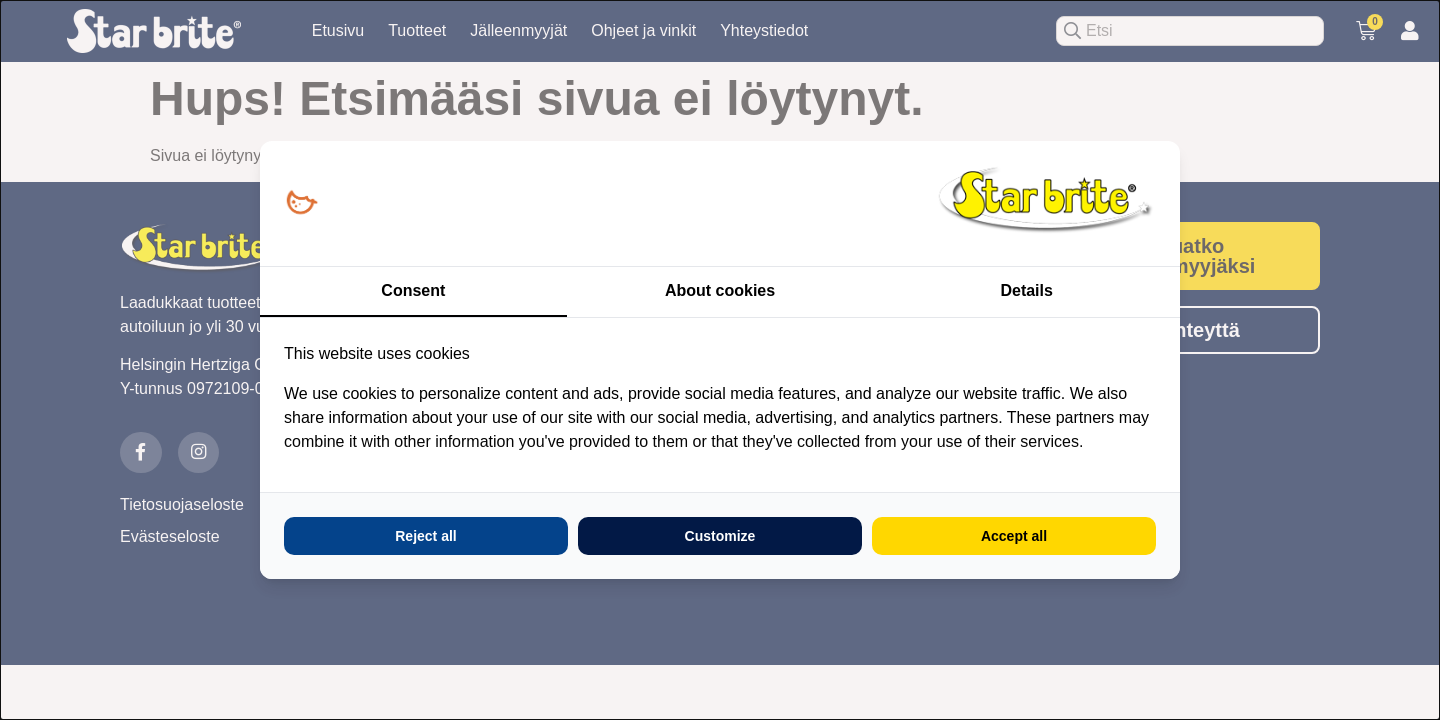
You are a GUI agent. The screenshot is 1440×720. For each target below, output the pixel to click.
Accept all (1014, 536)
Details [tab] (1026, 290)
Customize (720, 536)
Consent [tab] (413, 290)
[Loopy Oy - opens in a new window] (301, 203)
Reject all (425, 536)
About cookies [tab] (720, 290)
